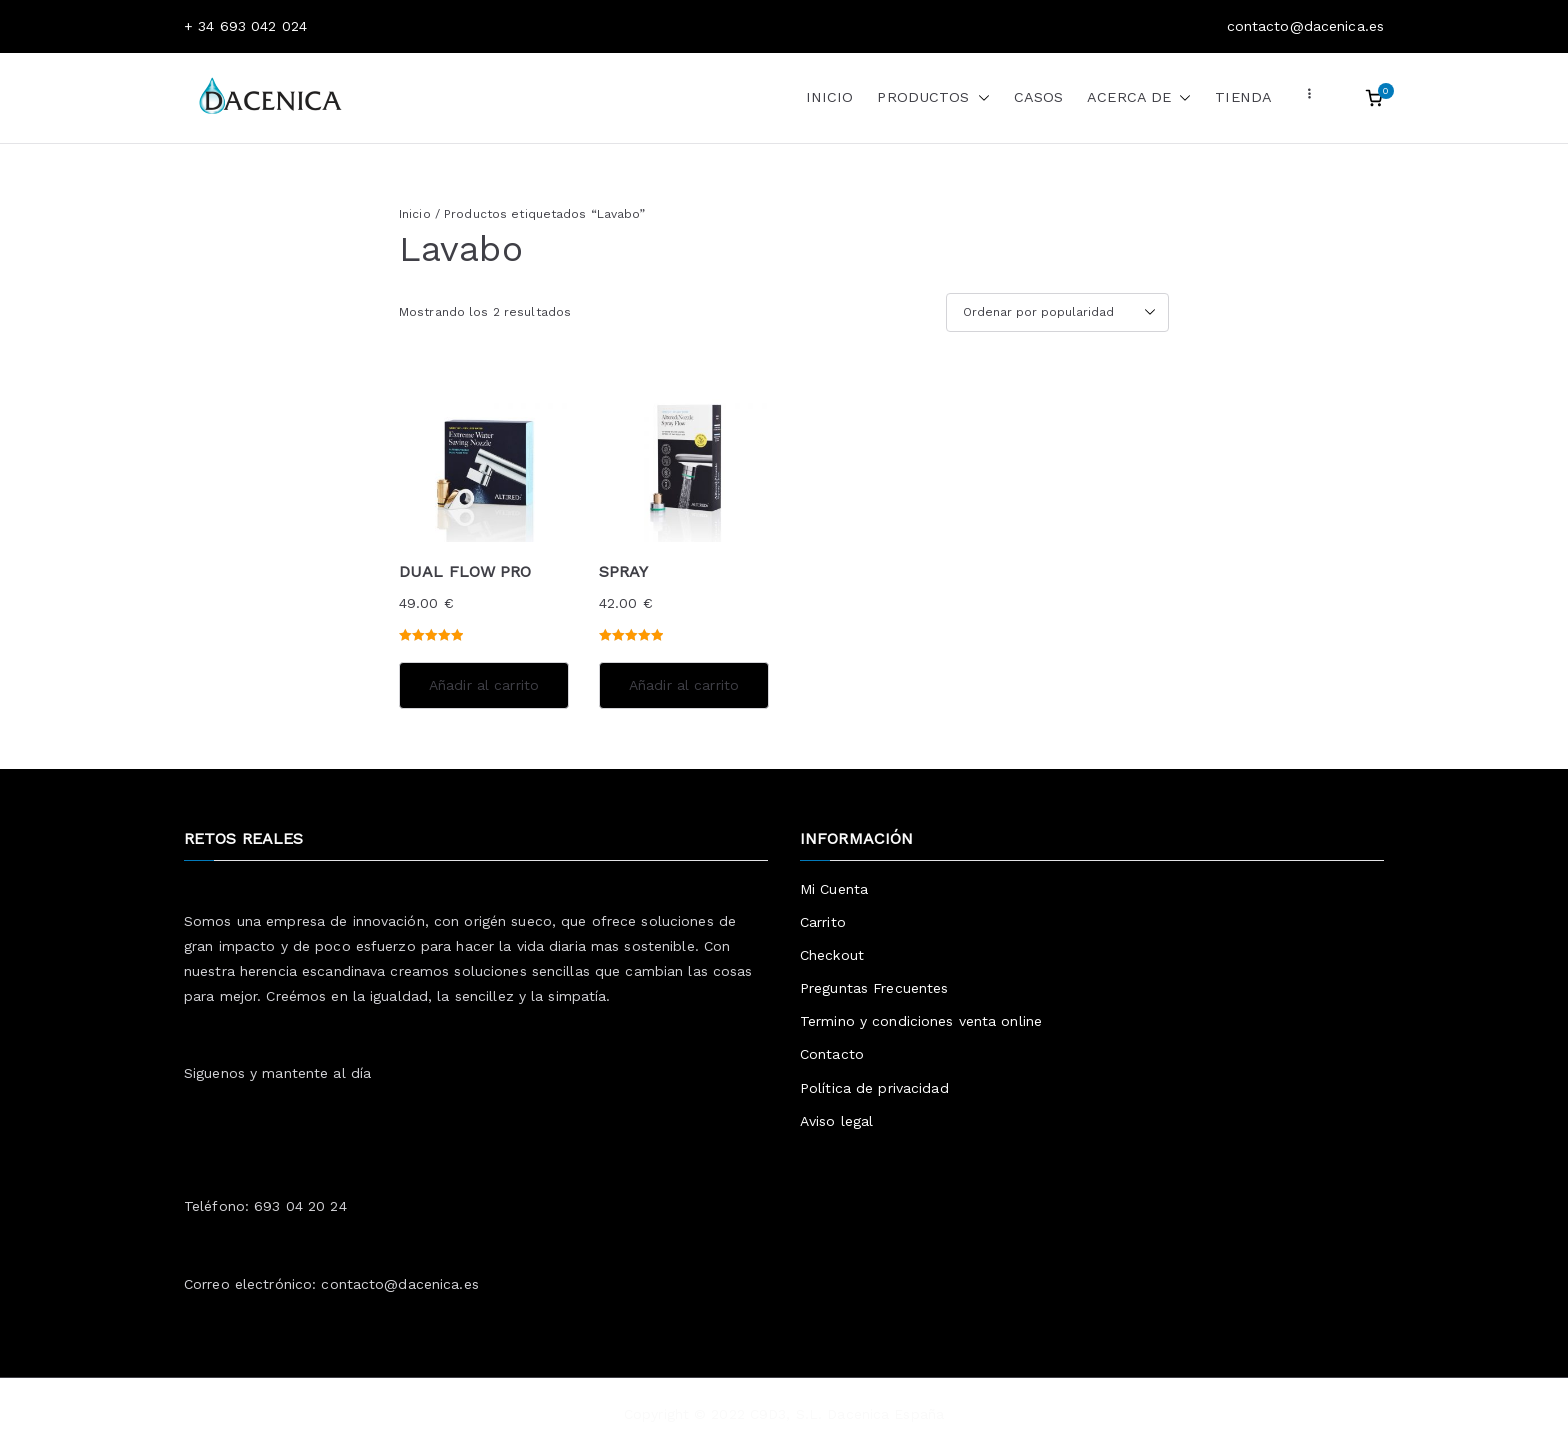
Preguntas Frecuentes (874, 988)
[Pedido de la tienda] (1057, 313)
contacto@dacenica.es (399, 1284)
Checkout (832, 955)
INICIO (830, 97)
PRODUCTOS (933, 98)
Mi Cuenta (834, 889)
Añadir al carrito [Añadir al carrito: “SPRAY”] (684, 685)
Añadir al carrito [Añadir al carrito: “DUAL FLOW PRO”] (484, 685)
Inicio (415, 214)
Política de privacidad (874, 1088)
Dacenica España (885, 1414)
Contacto (832, 1054)
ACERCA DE (1139, 98)
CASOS (1039, 97)
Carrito (823, 922)
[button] (980, 98)
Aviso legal (836, 1121)
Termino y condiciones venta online (921, 1021)
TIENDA (1243, 97)
